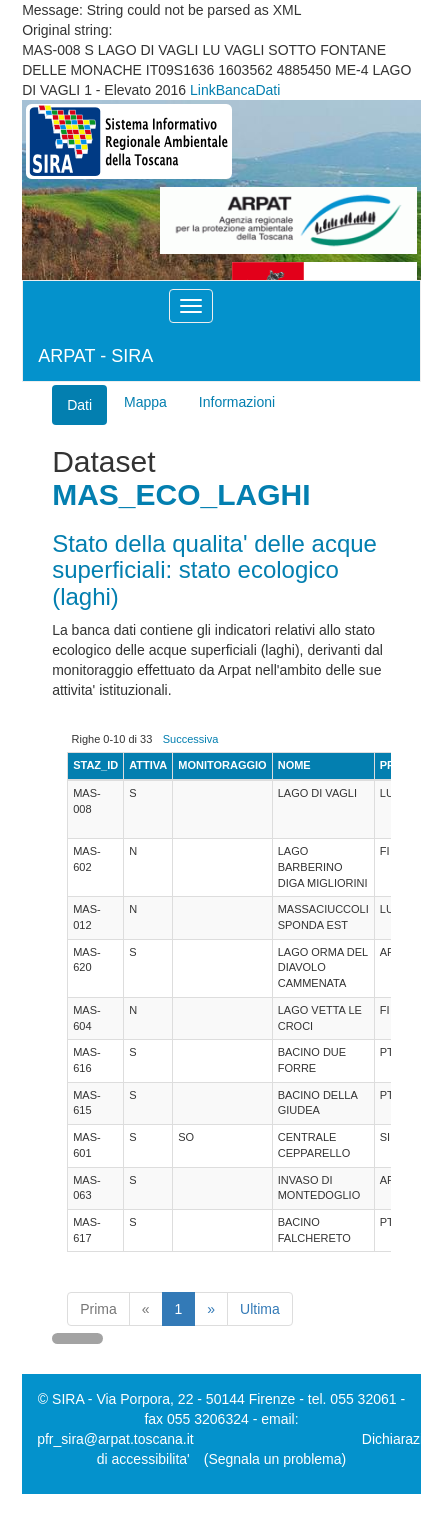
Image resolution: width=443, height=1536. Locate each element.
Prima (98, 1309)
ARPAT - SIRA (95, 356)
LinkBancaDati (235, 90)
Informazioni (237, 402)
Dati (79, 405)
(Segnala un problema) (275, 1459)
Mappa (145, 402)
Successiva (191, 739)
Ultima (260, 1309)
